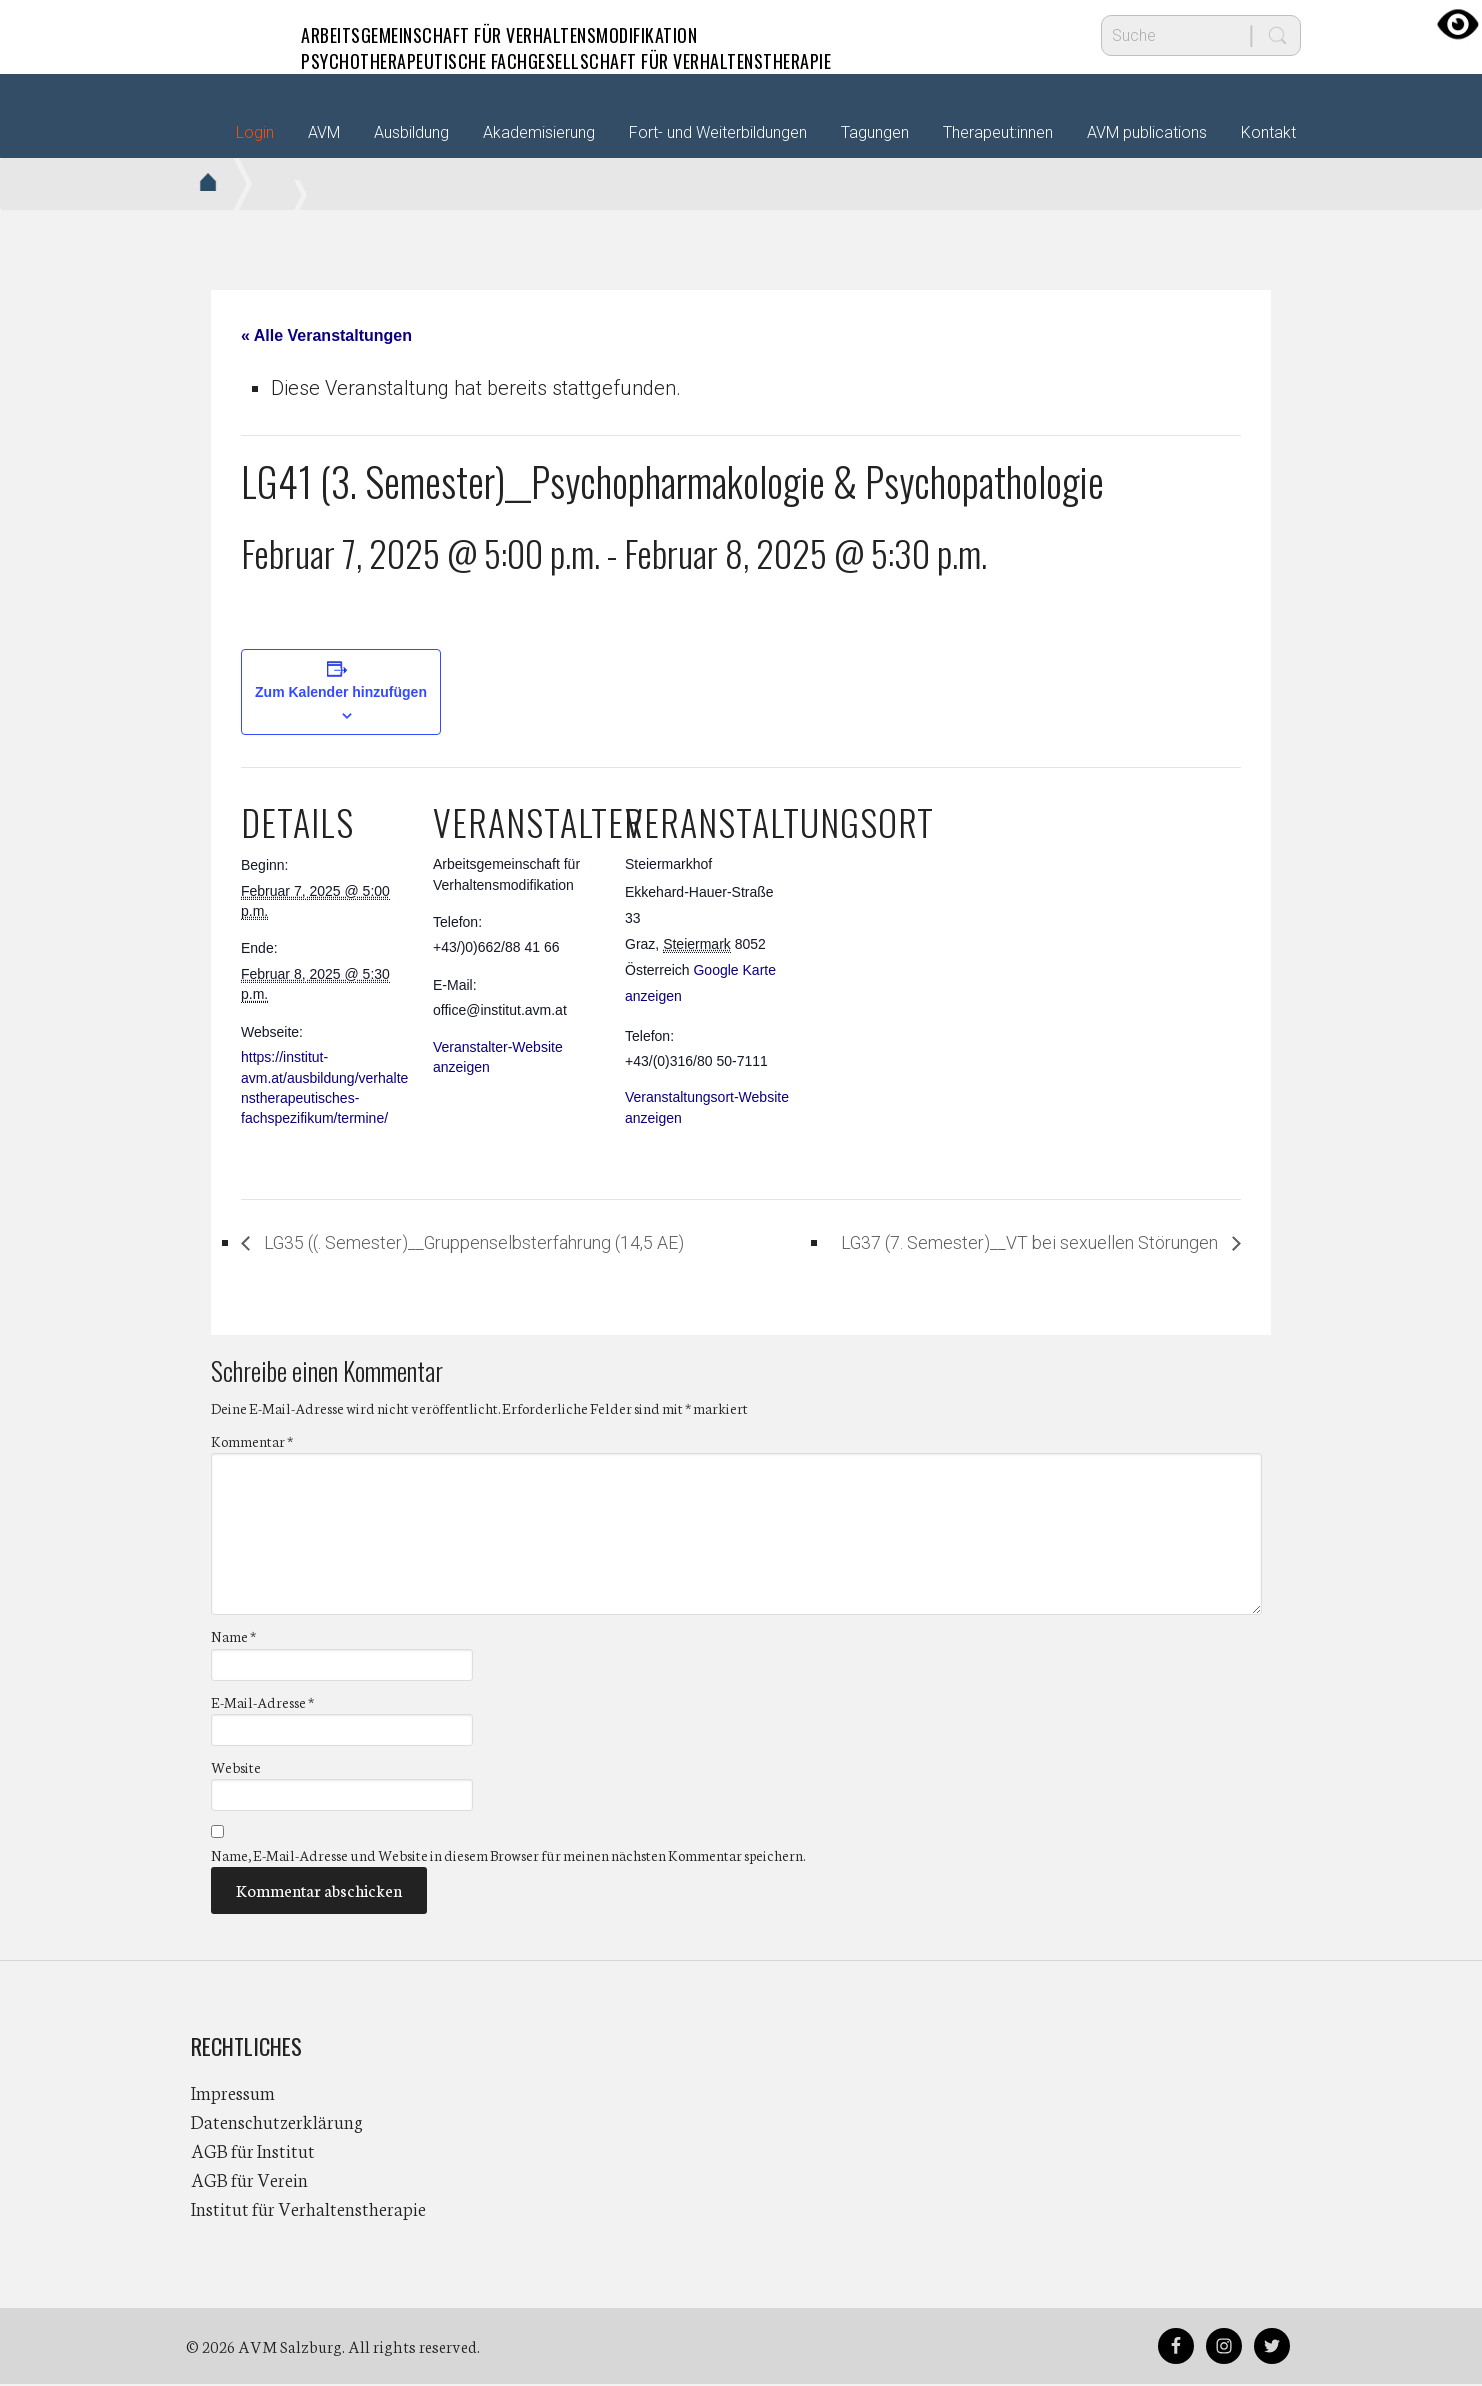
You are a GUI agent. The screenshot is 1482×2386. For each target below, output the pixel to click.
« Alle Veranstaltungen (326, 335)
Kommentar (252, 1443)
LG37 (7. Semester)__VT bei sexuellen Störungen (1001, 1243)
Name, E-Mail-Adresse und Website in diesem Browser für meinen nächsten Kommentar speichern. (508, 1856)
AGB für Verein (249, 2181)
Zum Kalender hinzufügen (341, 692)
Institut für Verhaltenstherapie (308, 2210)
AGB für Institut (253, 2152)
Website (236, 1768)
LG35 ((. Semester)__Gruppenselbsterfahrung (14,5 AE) (509, 1243)
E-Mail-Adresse (262, 1703)
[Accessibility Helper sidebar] (1458, 24)
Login (255, 132)
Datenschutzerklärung (277, 2123)
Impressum (233, 2094)
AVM (231, 35)
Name (233, 1638)
